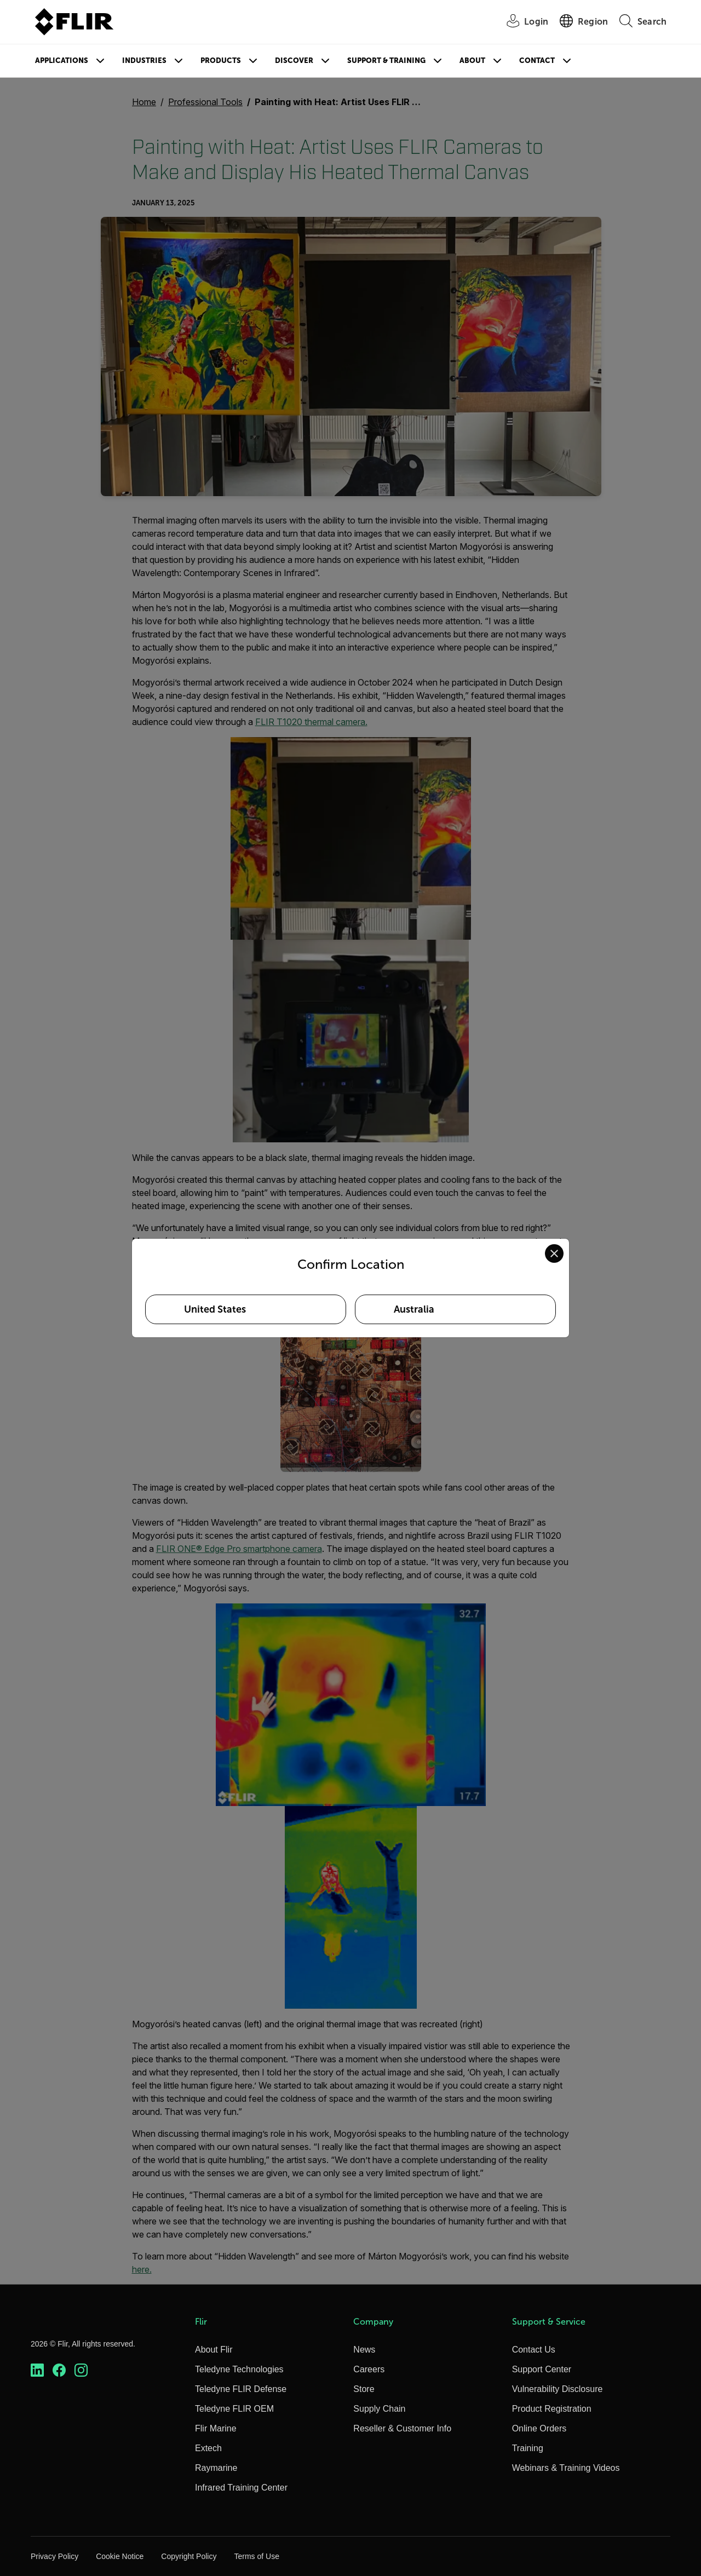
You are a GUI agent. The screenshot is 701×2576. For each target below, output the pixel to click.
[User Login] (521, 22)
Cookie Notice (119, 2556)
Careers (368, 2369)
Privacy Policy (54, 2556)
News (364, 2349)
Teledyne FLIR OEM (234, 2408)
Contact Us (533, 2349)
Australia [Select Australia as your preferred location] (414, 1309)
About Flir (213, 2349)
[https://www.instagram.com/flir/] (81, 2370)
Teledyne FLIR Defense (240, 2389)
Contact (537, 60)
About (472, 60)
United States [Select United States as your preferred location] (215, 1309)
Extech (208, 2448)
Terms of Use (256, 2556)
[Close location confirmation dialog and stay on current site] (554, 1253)
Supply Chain (379, 2408)
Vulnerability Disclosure (557, 2389)
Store (363, 2389)
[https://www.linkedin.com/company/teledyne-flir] (37, 2370)
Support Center (542, 2369)
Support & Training (386, 60)
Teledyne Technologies (239, 2369)
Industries (144, 60)
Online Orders (539, 2428)
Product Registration (551, 2408)
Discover (294, 60)
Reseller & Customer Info (402, 2428)
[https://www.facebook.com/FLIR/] (59, 2370)
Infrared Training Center (241, 2487)
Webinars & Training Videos (566, 2468)
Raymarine (216, 2468)
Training (527, 2448)
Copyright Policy (188, 2556)
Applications (61, 60)
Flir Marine (216, 2428)
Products (220, 60)
